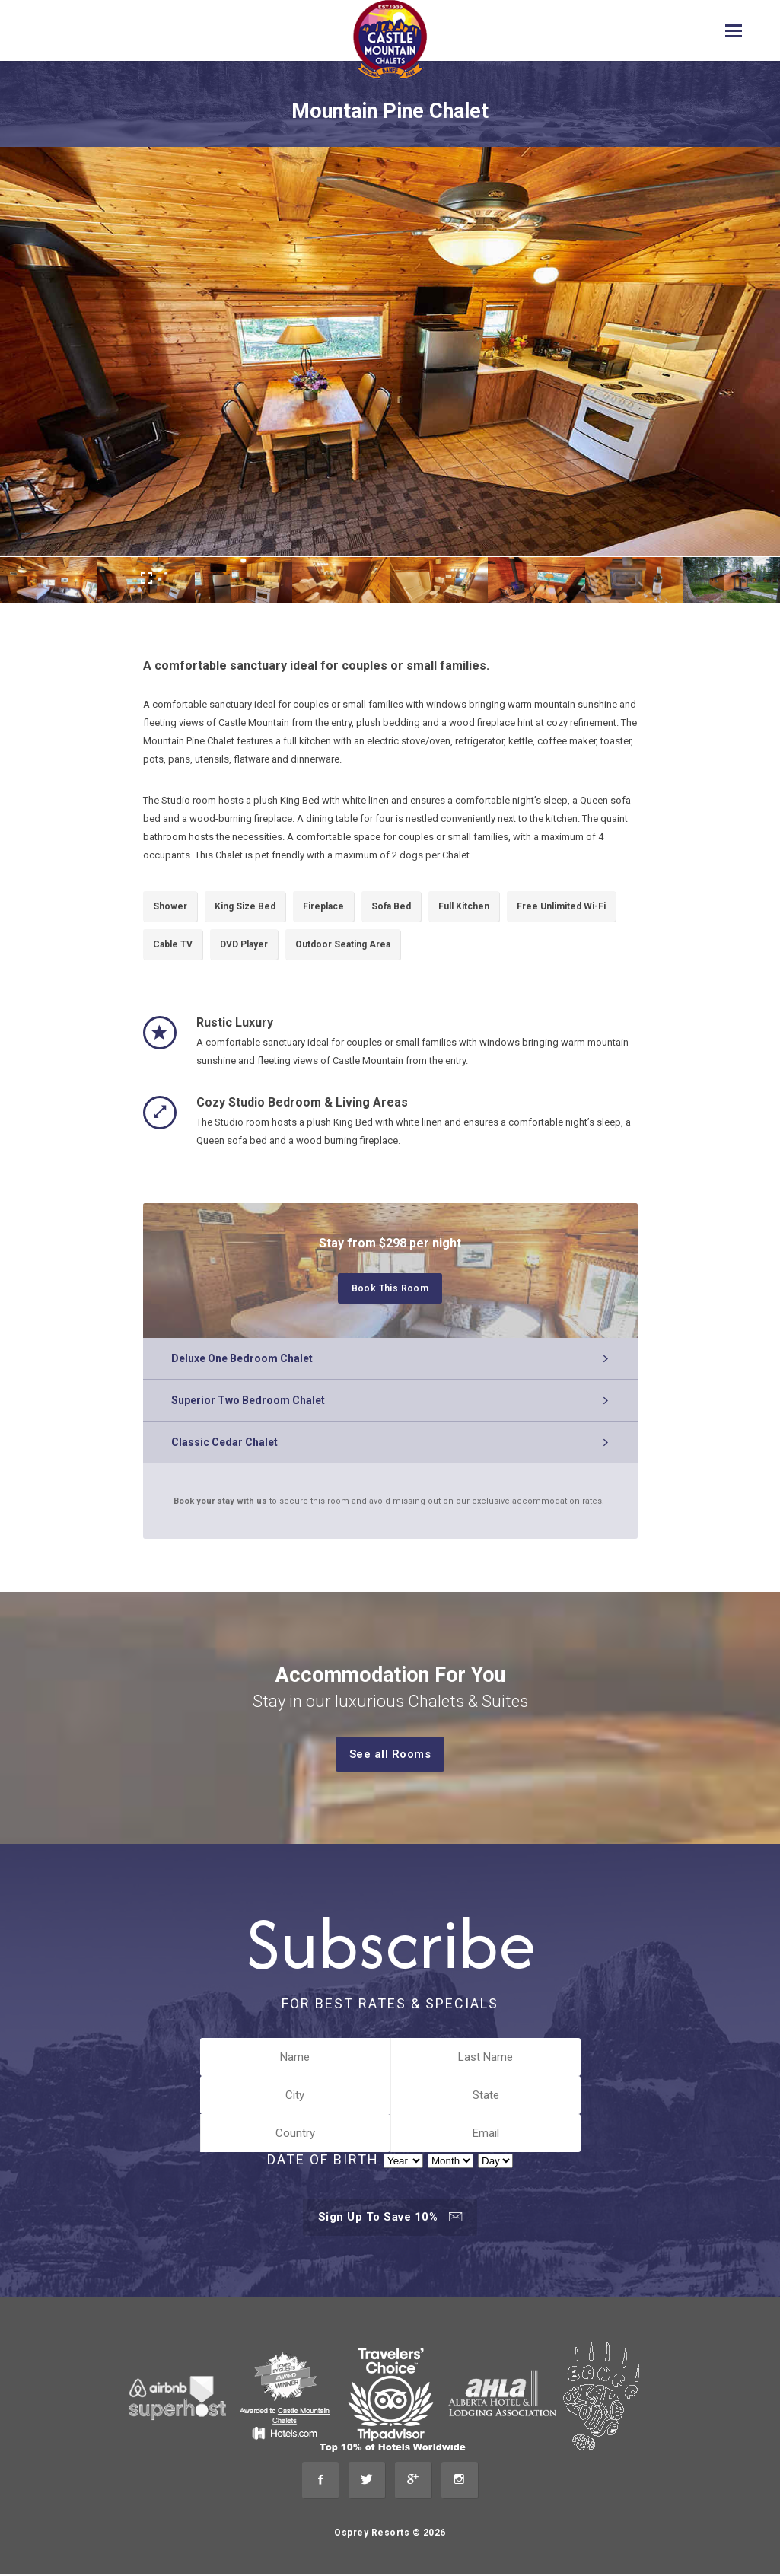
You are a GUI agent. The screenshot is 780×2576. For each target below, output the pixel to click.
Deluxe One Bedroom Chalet (244, 1358)
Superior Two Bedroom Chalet (250, 1400)
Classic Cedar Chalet (227, 1442)
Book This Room (397, 1289)
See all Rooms (397, 1754)
